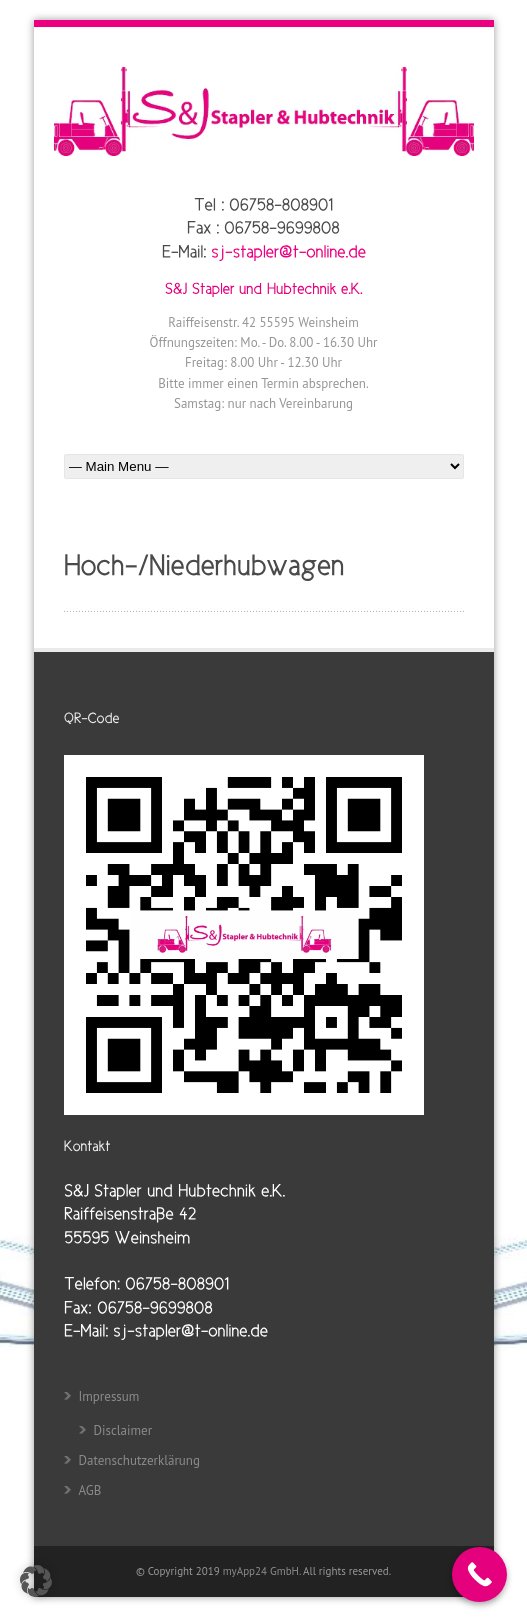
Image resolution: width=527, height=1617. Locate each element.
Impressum (109, 1396)
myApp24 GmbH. (263, 1571)
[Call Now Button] (479, 1574)
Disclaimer (123, 1430)
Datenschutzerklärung (139, 1460)
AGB (90, 1490)
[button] (36, 1581)
